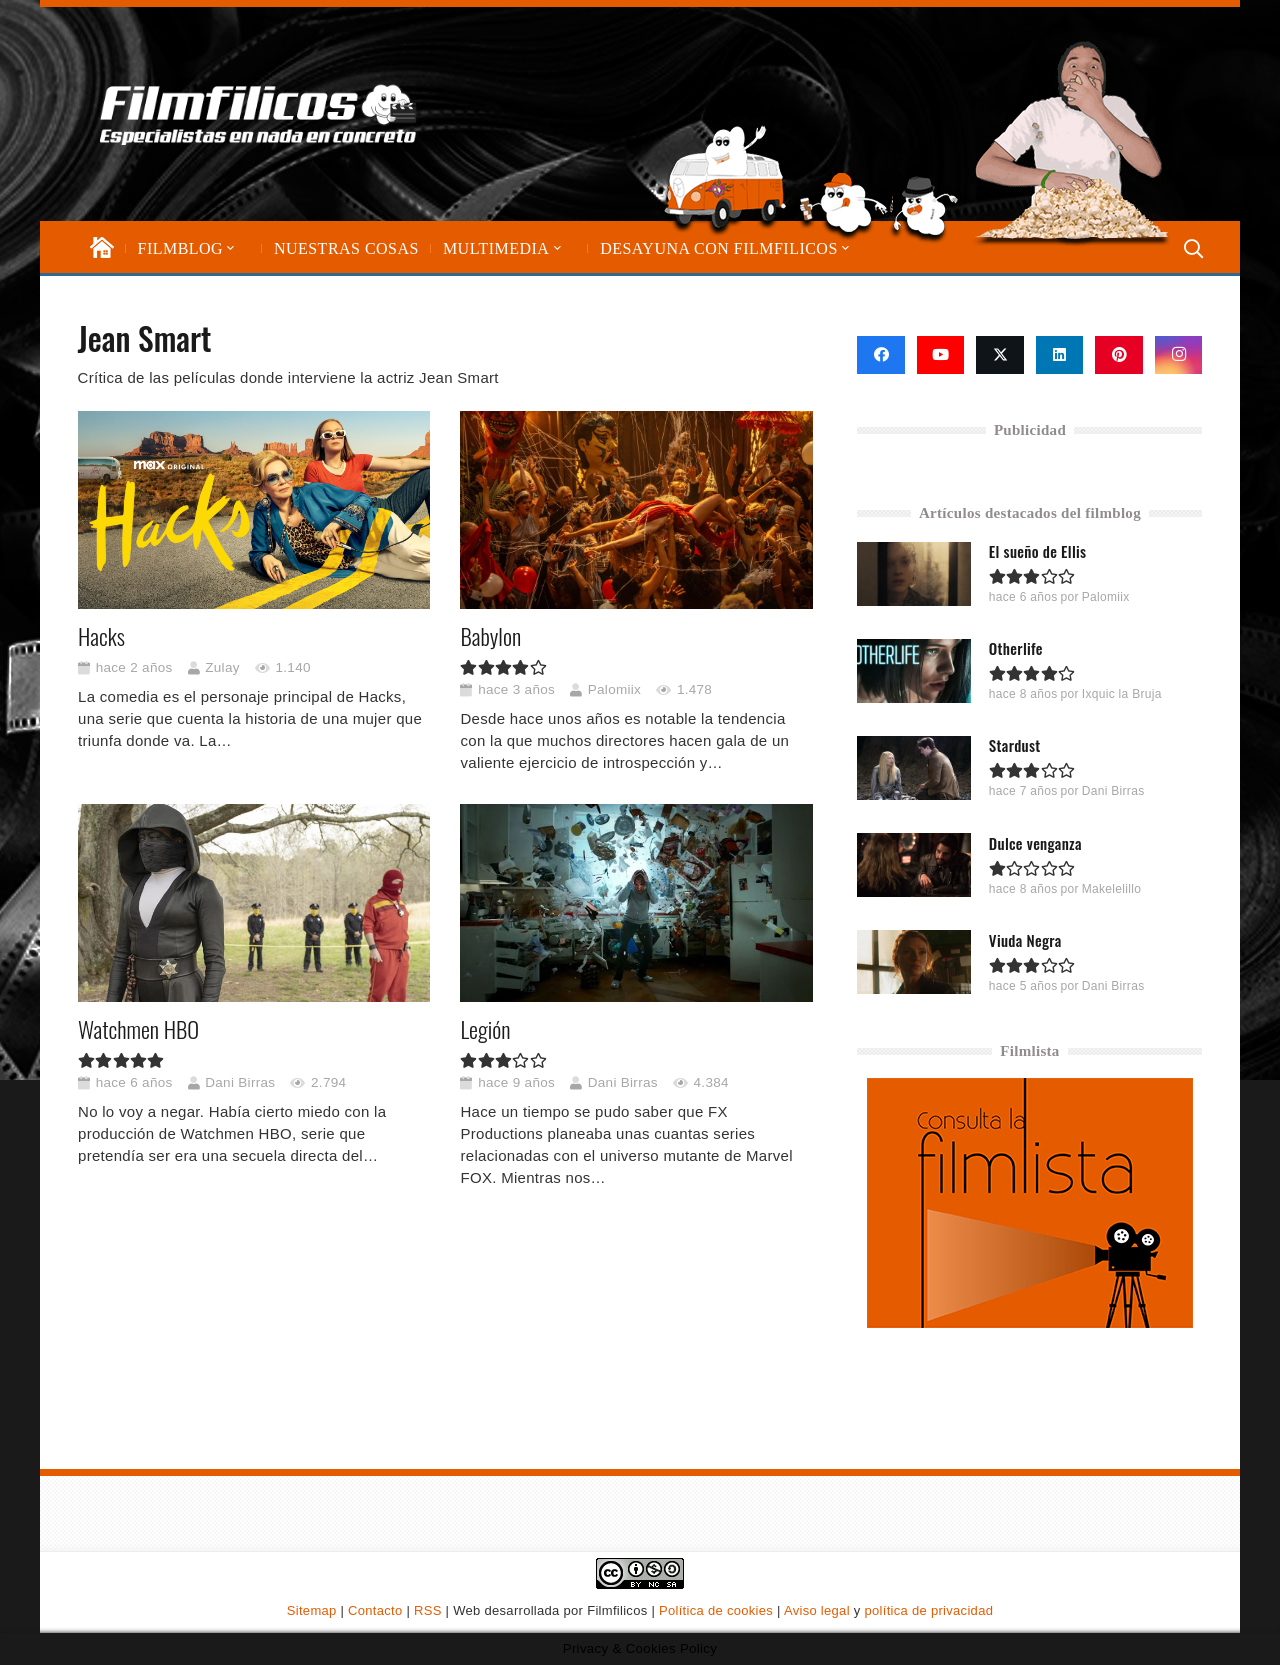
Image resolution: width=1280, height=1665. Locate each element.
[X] (1000, 355)
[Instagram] (1179, 355)
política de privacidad (928, 1610)
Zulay (222, 667)
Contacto (375, 1610)
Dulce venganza (1035, 842)
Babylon (490, 636)
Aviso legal (817, 1610)
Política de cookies (716, 1610)
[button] (229, 248)
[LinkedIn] (1060, 355)
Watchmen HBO (138, 1029)
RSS (428, 1610)
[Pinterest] (1119, 355)
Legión (485, 1029)
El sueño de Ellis (1037, 551)
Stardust (1015, 745)
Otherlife (1016, 648)
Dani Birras (240, 1082)
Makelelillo (1111, 888)
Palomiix (613, 689)
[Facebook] (881, 355)
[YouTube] (941, 355)
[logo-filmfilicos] (258, 114)
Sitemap (312, 1610)
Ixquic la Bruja (1122, 694)
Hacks (101, 636)
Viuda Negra (1025, 939)
